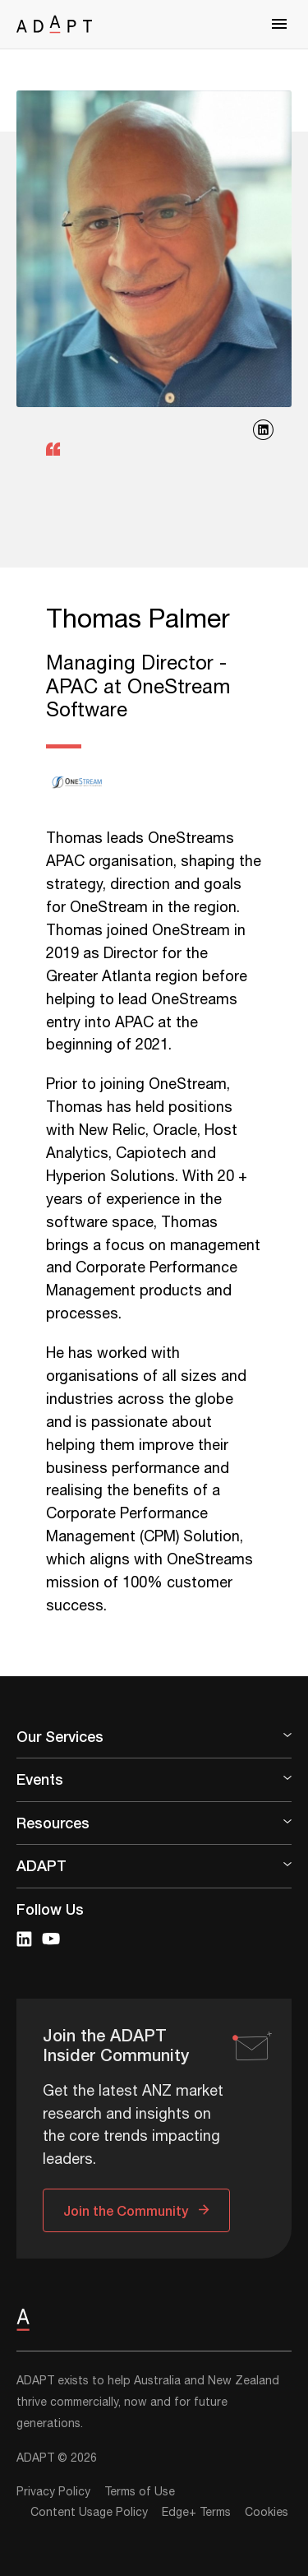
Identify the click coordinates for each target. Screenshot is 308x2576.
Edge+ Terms (196, 2513)
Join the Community (125, 2210)
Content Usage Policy (89, 2513)
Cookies (266, 2513)
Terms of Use (139, 2492)
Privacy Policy (53, 2492)
